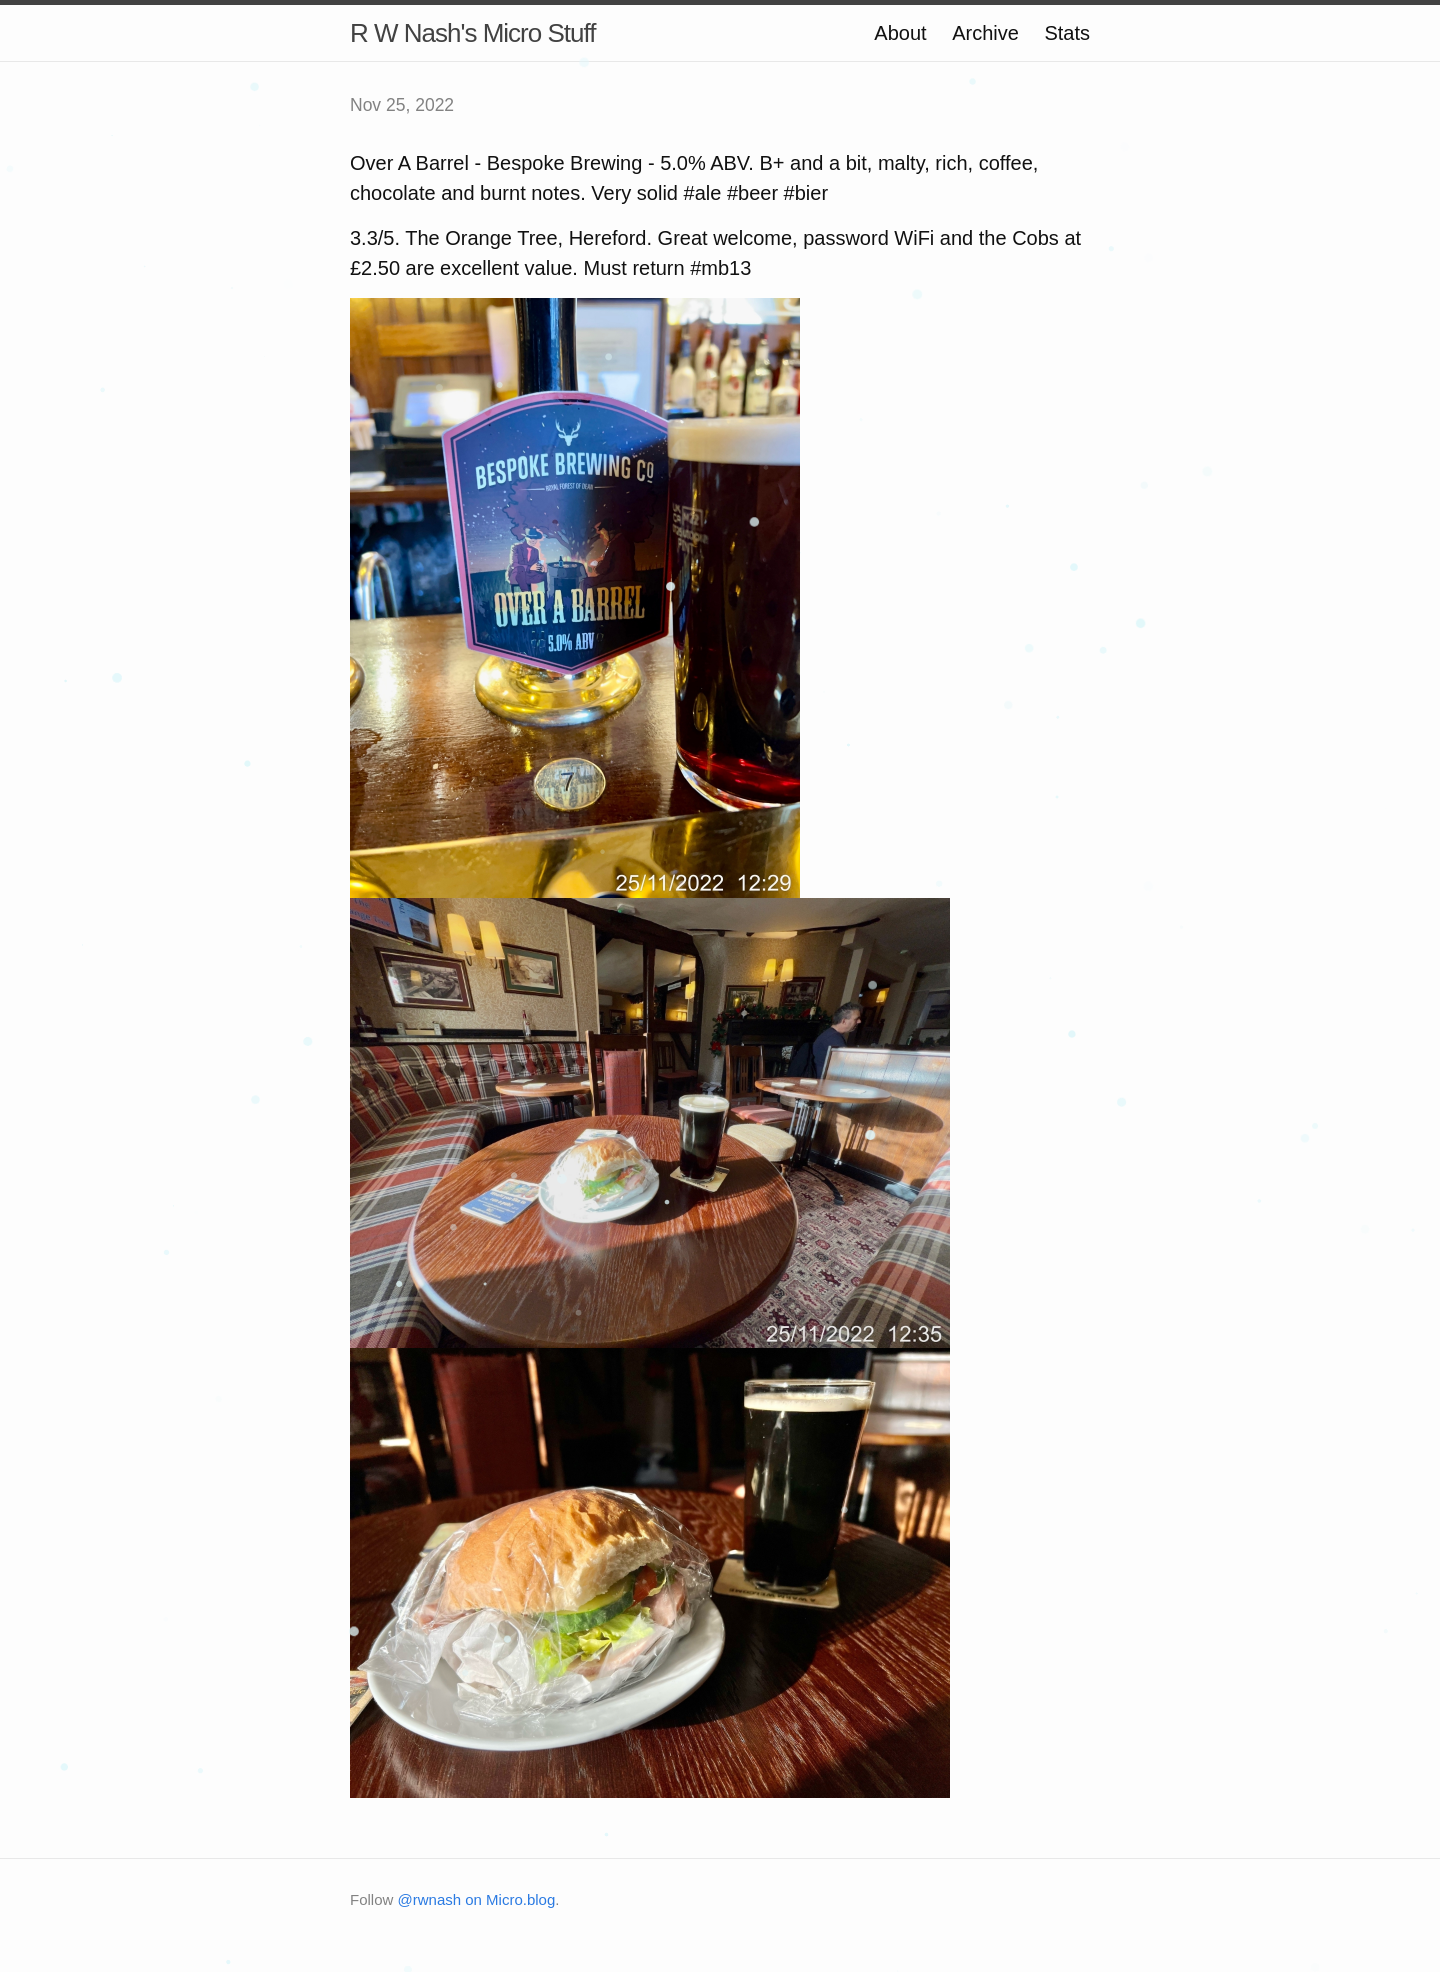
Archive (985, 33)
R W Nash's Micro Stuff (472, 33)
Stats (1067, 33)
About (900, 33)
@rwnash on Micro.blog (477, 1899)
